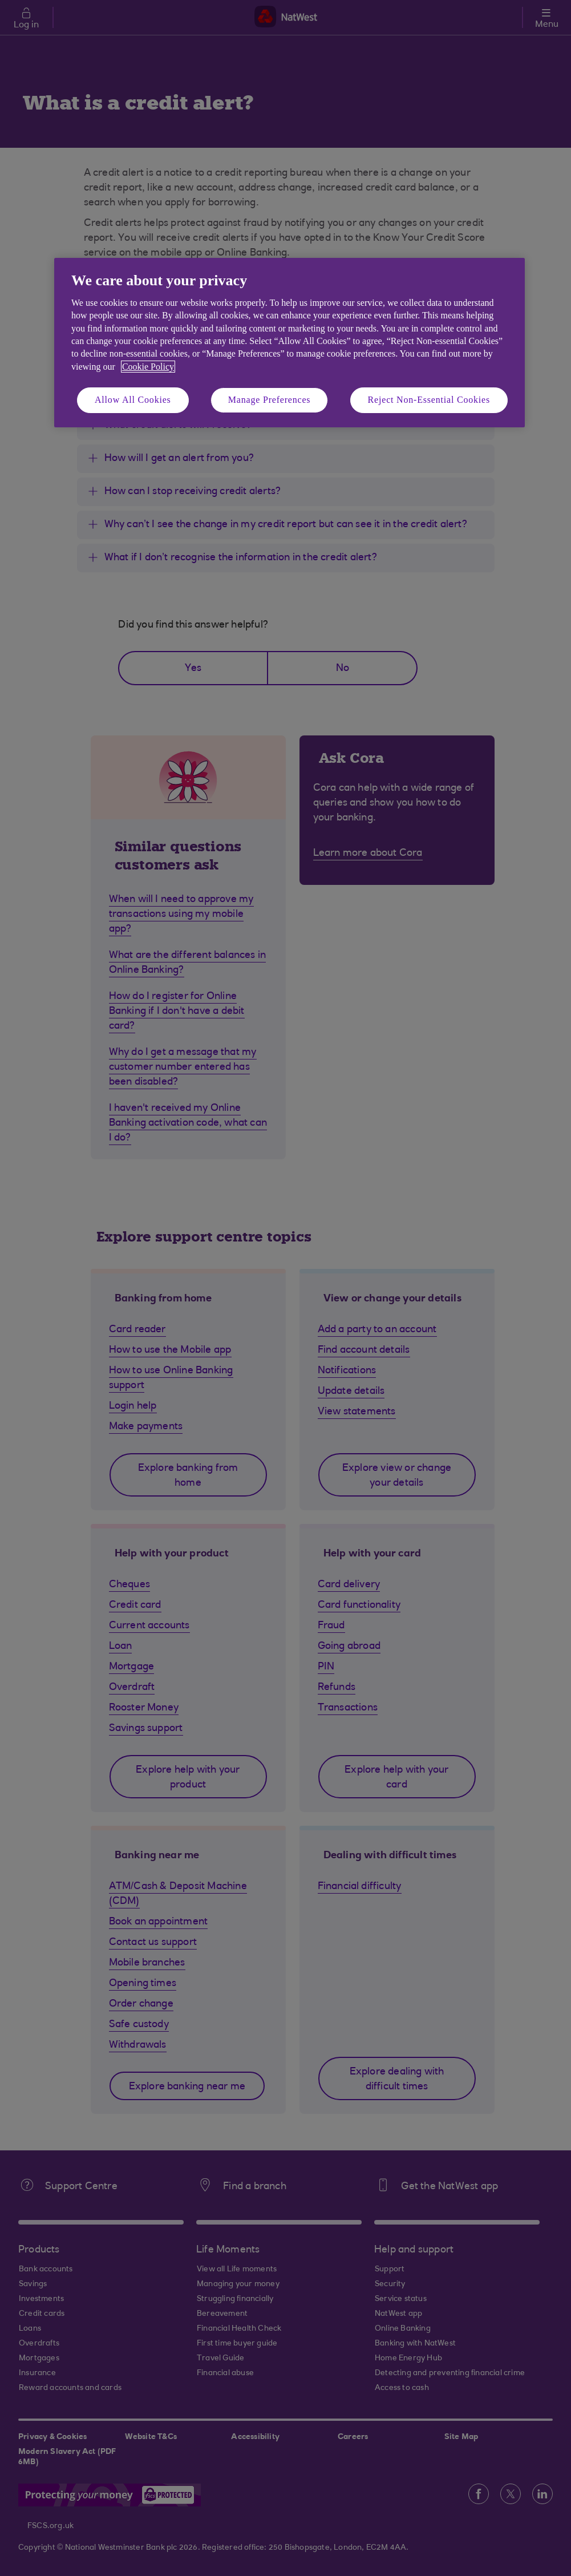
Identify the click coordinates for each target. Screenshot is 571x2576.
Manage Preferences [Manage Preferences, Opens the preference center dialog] (269, 400)
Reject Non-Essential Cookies (429, 400)
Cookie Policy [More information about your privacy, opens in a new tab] (148, 366)
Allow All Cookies (133, 400)
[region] (289, 342)
